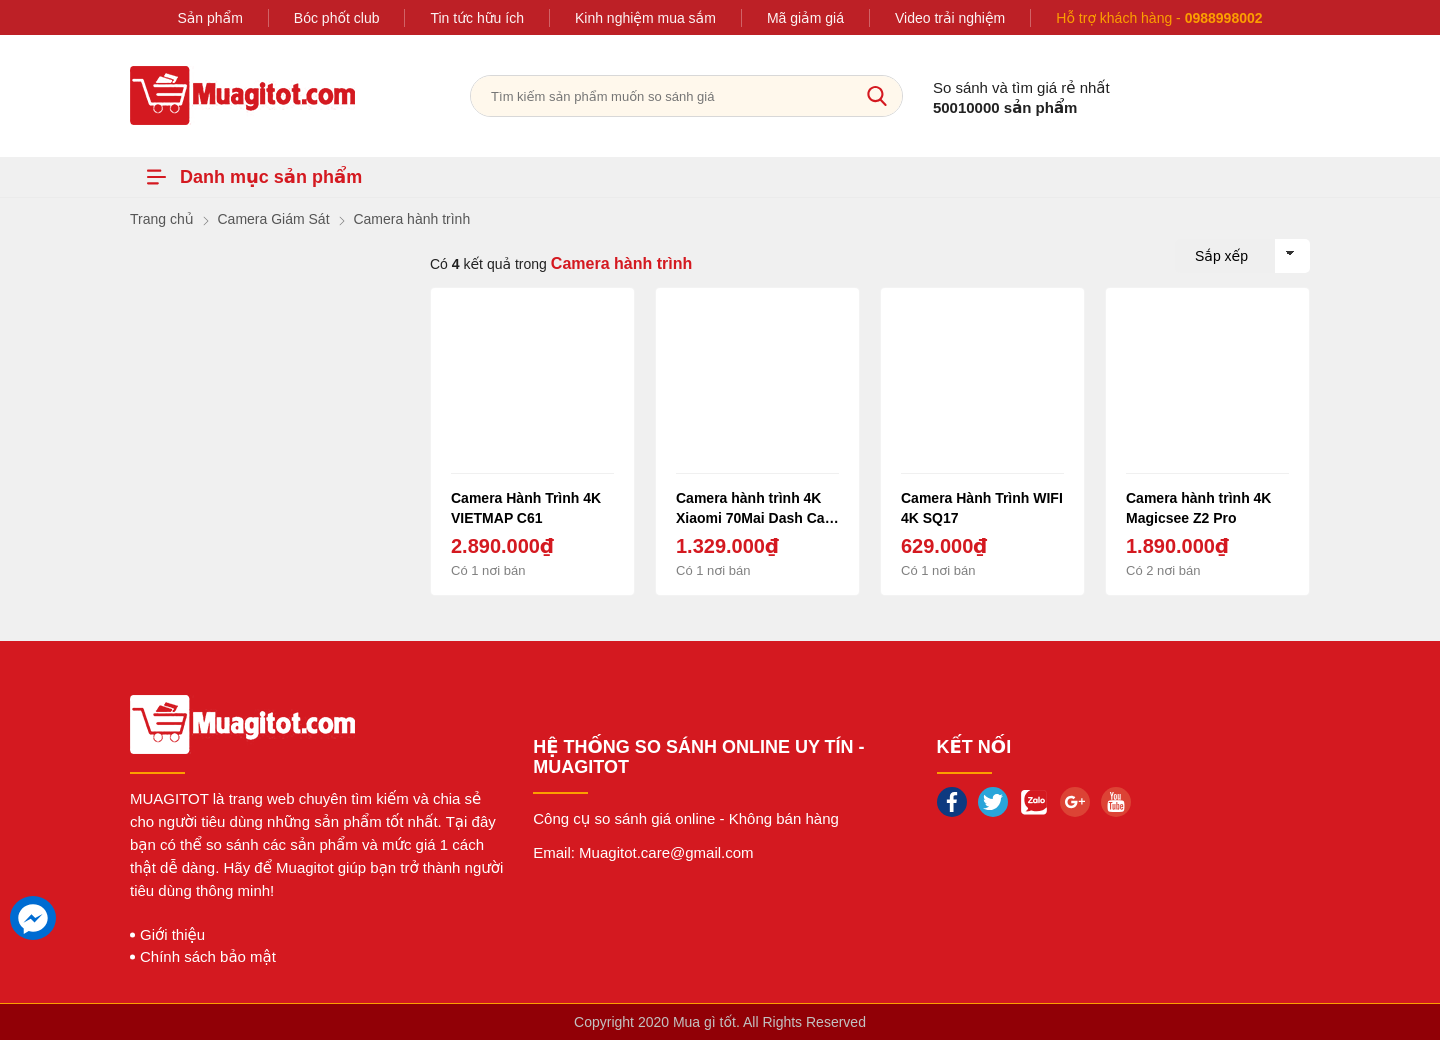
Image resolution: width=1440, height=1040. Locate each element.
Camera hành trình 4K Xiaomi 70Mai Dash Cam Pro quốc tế (756, 508)
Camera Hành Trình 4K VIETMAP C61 (526, 508)
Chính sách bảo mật (208, 956)
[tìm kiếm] (877, 96)
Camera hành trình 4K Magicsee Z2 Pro (1198, 508)
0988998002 (1224, 18)
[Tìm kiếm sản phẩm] (686, 96)
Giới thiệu (172, 934)
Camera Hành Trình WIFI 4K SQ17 (982, 508)
